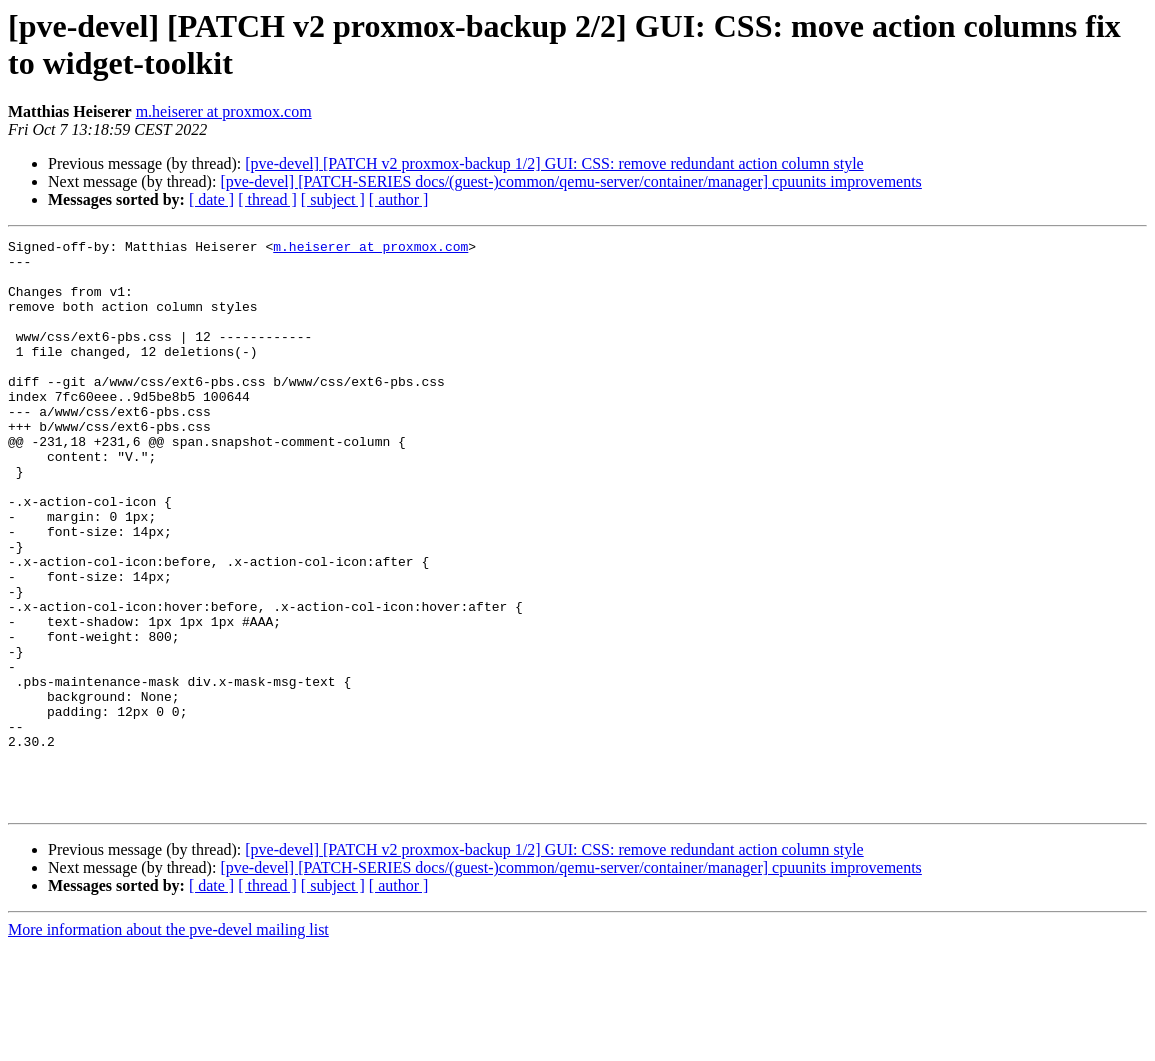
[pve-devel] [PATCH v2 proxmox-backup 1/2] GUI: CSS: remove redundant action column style (554, 163)
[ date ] (211, 199)
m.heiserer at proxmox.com (224, 111)
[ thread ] (267, 199)
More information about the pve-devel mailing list (168, 1043)
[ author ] (399, 199)
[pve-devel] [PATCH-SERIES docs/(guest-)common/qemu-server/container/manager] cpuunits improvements (570, 181)
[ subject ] (333, 199)
